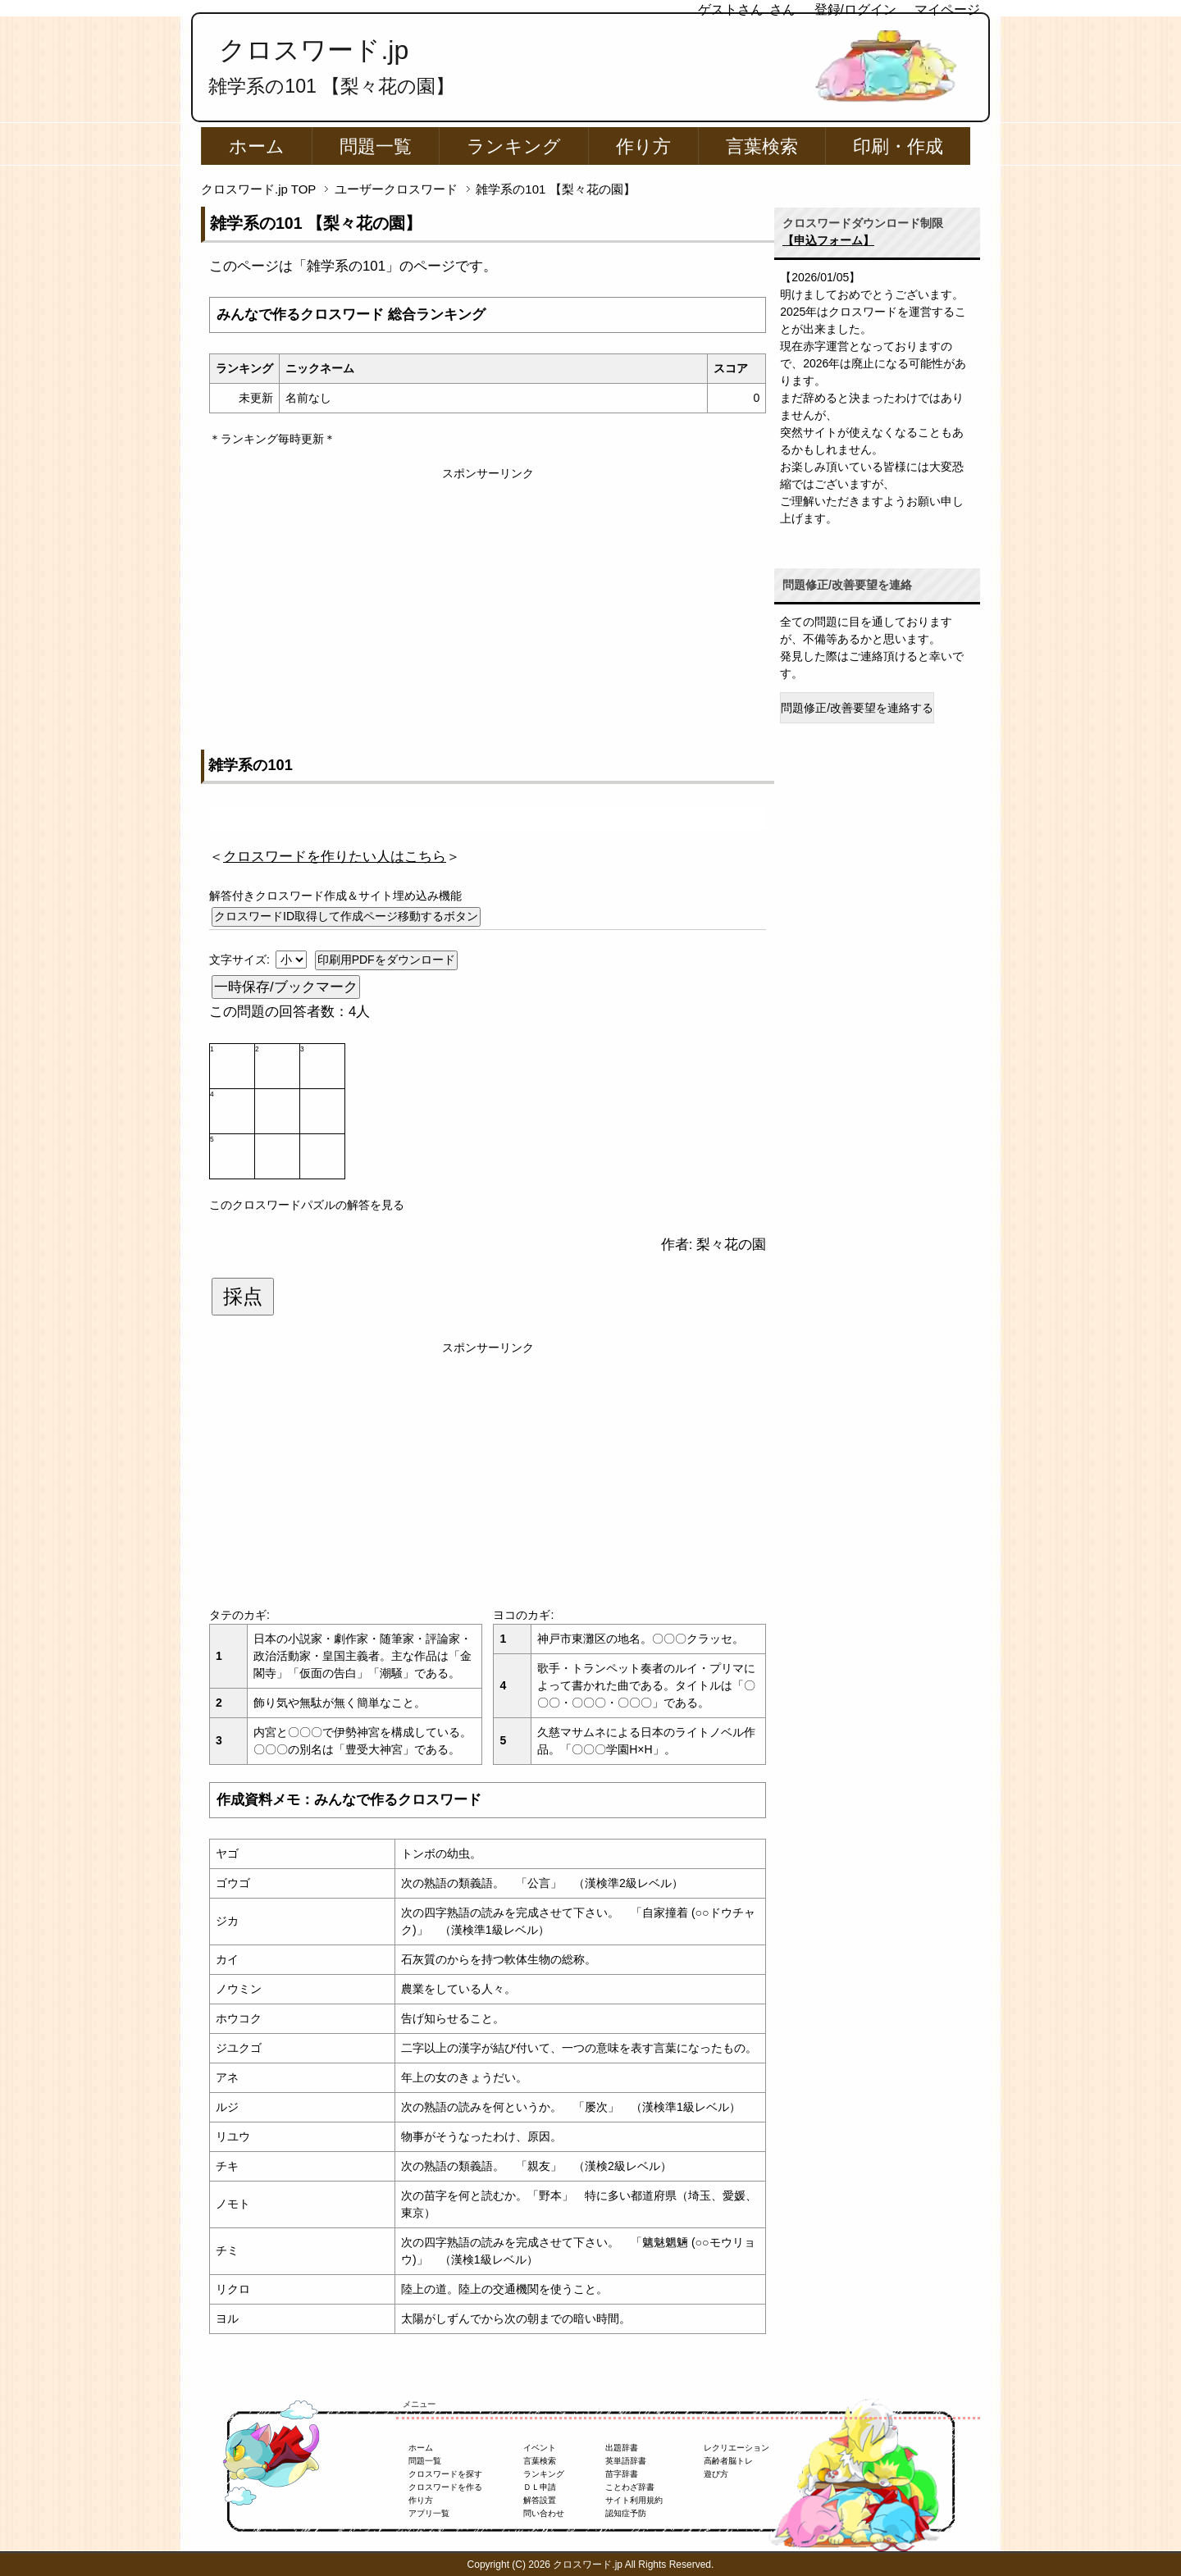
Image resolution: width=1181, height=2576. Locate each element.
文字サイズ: (241, 959)
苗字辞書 (621, 2473)
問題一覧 (376, 146)
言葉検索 (762, 146)
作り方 (643, 146)
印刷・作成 (898, 146)
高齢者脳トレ (728, 2460)
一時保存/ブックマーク (286, 987)
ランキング (514, 146)
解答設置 (539, 2500)
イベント (539, 2447)
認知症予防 (625, 2513)
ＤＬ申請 (539, 2487)
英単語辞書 (625, 2460)
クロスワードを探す (445, 2473)
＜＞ (334, 856)
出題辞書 (621, 2447)
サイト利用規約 (634, 2500)
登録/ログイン (855, 9)
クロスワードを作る (445, 2487)
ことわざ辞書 (629, 2487)
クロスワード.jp (313, 50)
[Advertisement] (487, 597)
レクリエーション (736, 2447)
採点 (242, 1296)
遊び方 (716, 2473)
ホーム (257, 146)
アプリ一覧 (428, 2513)
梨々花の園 (731, 1244)
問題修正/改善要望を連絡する (857, 707)
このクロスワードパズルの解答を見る (306, 1204)
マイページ (947, 9)
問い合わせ (543, 2513)
